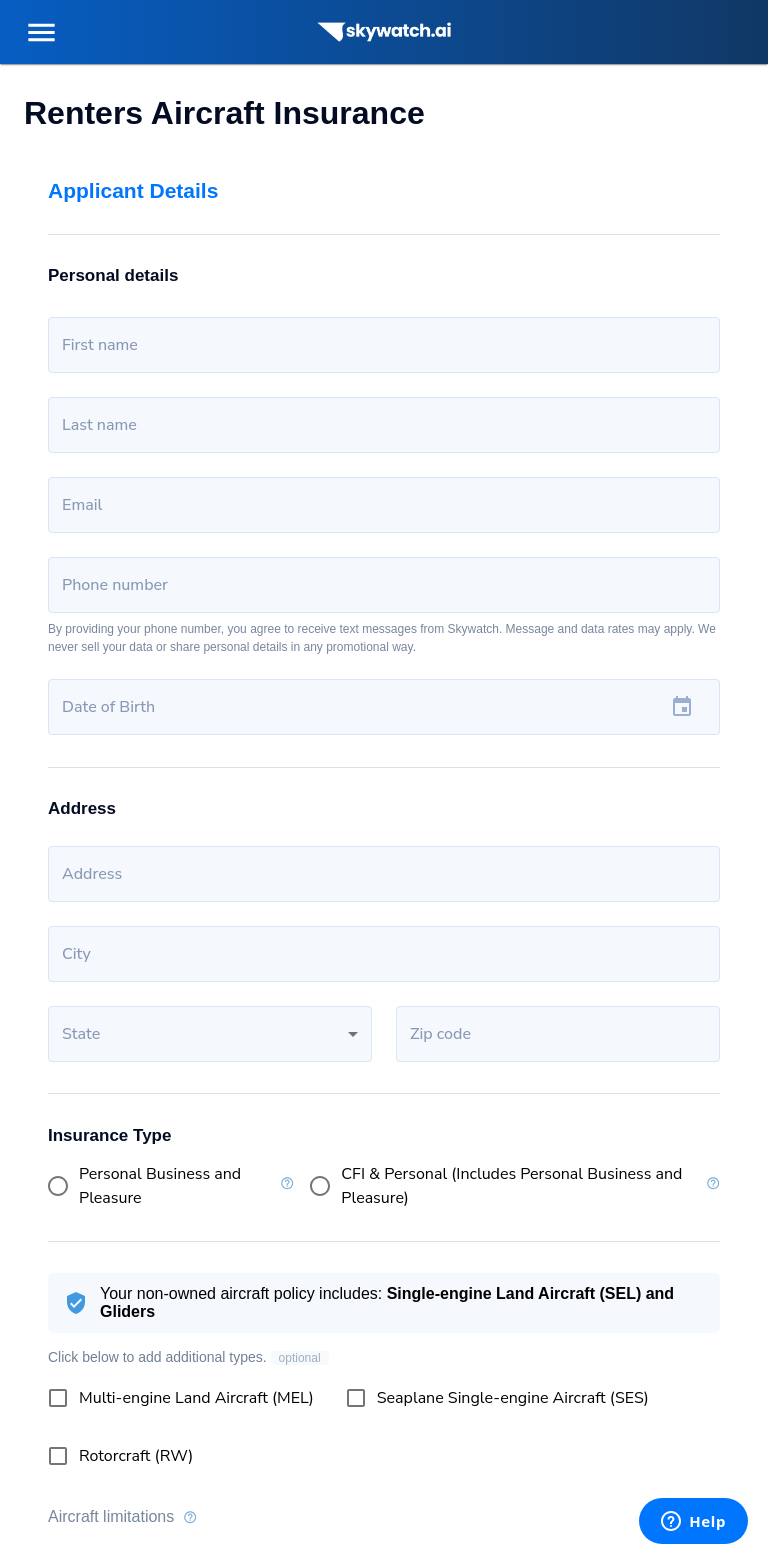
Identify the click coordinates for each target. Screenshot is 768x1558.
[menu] (41, 32)
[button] (210, 1034)
